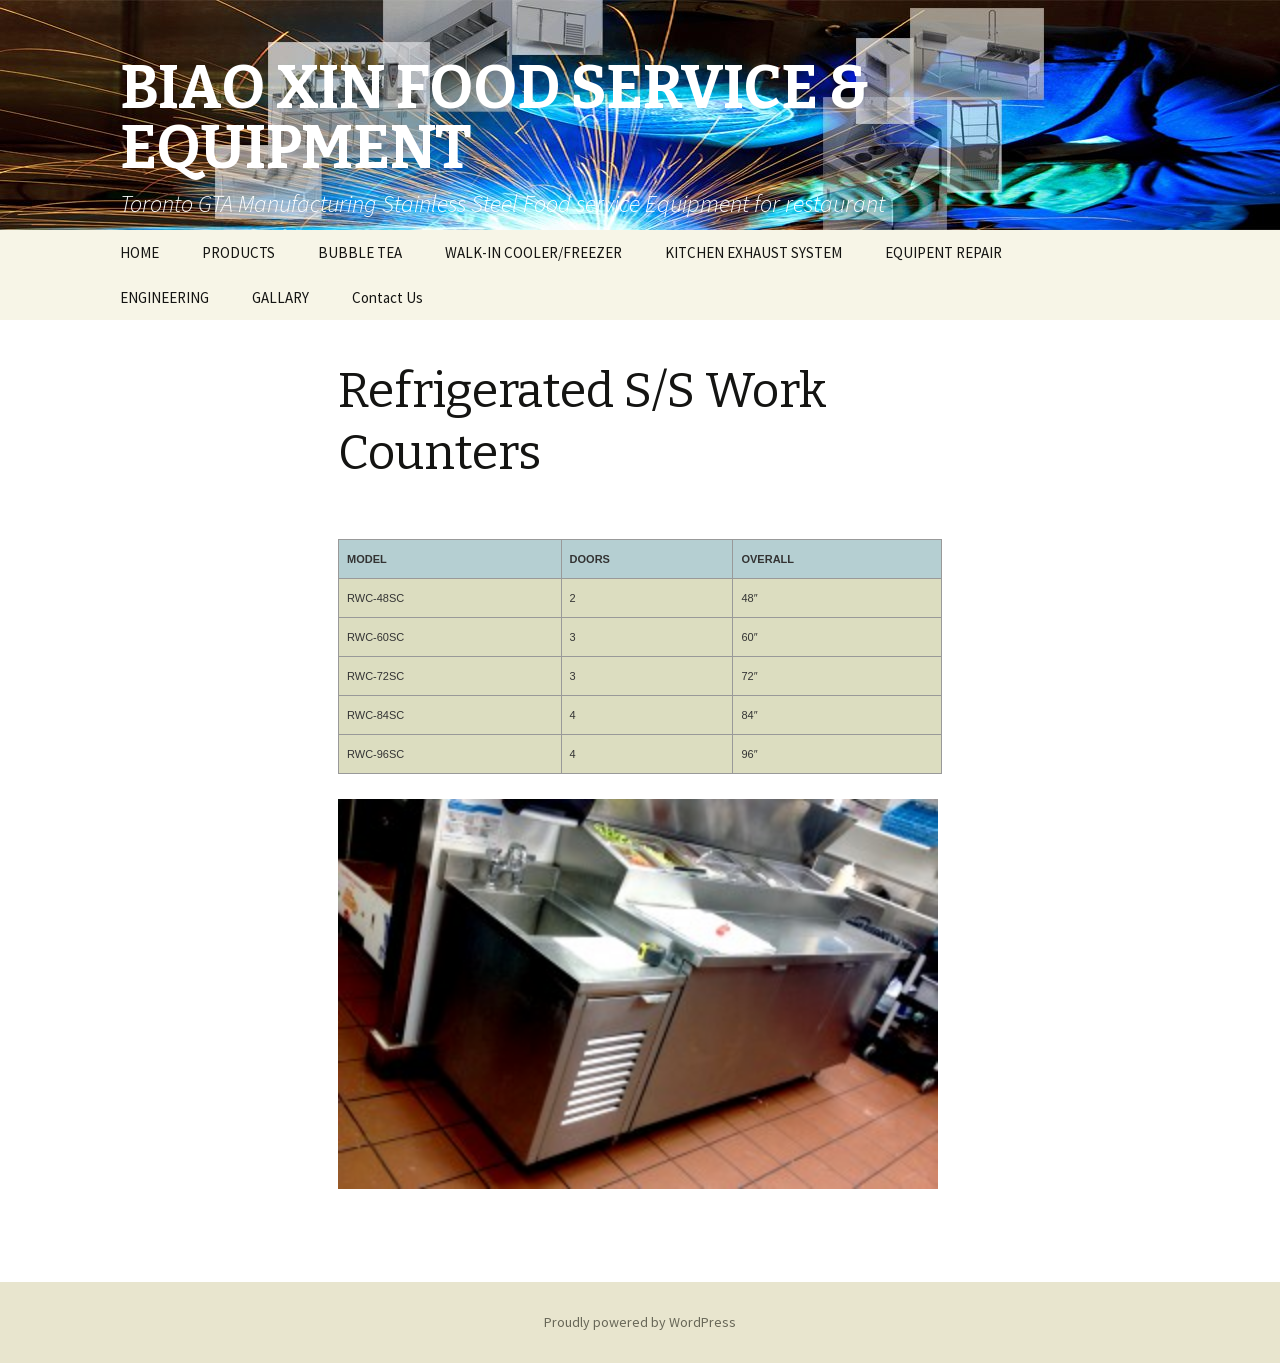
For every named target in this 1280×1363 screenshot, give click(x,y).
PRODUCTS (238, 252)
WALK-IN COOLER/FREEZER (533, 252)
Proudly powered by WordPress (640, 1322)
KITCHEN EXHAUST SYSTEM (753, 252)
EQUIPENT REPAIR (943, 252)
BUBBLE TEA (360, 252)
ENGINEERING (164, 297)
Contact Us (387, 297)
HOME (139, 252)
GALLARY (280, 297)
